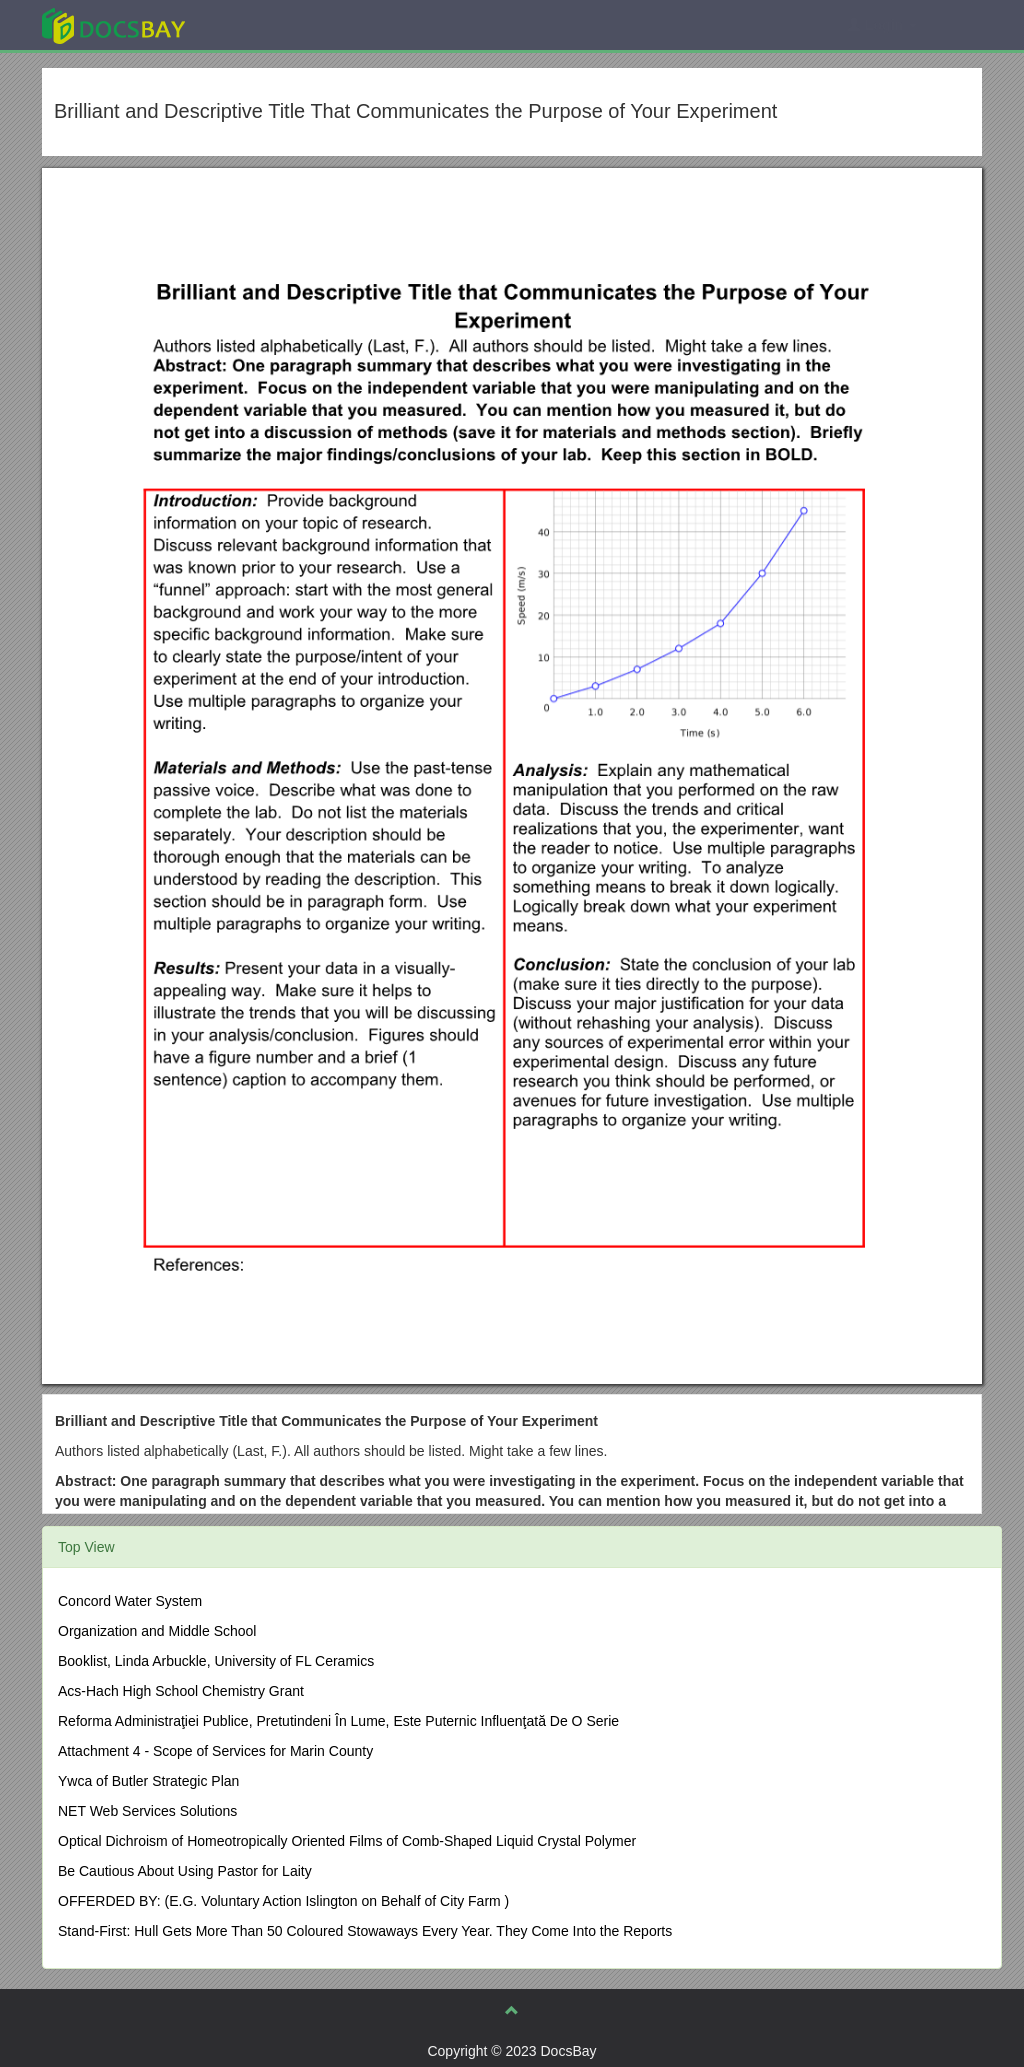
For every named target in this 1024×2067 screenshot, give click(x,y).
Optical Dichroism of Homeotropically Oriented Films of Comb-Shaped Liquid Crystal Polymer (347, 1841)
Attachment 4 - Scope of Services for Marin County (215, 1751)
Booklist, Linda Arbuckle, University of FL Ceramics (216, 1661)
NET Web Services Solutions (147, 1811)
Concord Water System (130, 1601)
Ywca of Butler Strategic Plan (148, 1781)
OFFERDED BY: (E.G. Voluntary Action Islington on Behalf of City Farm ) (283, 1901)
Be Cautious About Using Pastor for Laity (185, 1871)
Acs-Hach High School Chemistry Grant (181, 1691)
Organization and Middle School (157, 1631)
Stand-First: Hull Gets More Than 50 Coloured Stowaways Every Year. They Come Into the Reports (365, 1931)
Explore (263, 24)
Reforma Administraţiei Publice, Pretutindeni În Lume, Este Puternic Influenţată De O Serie (338, 1721)
